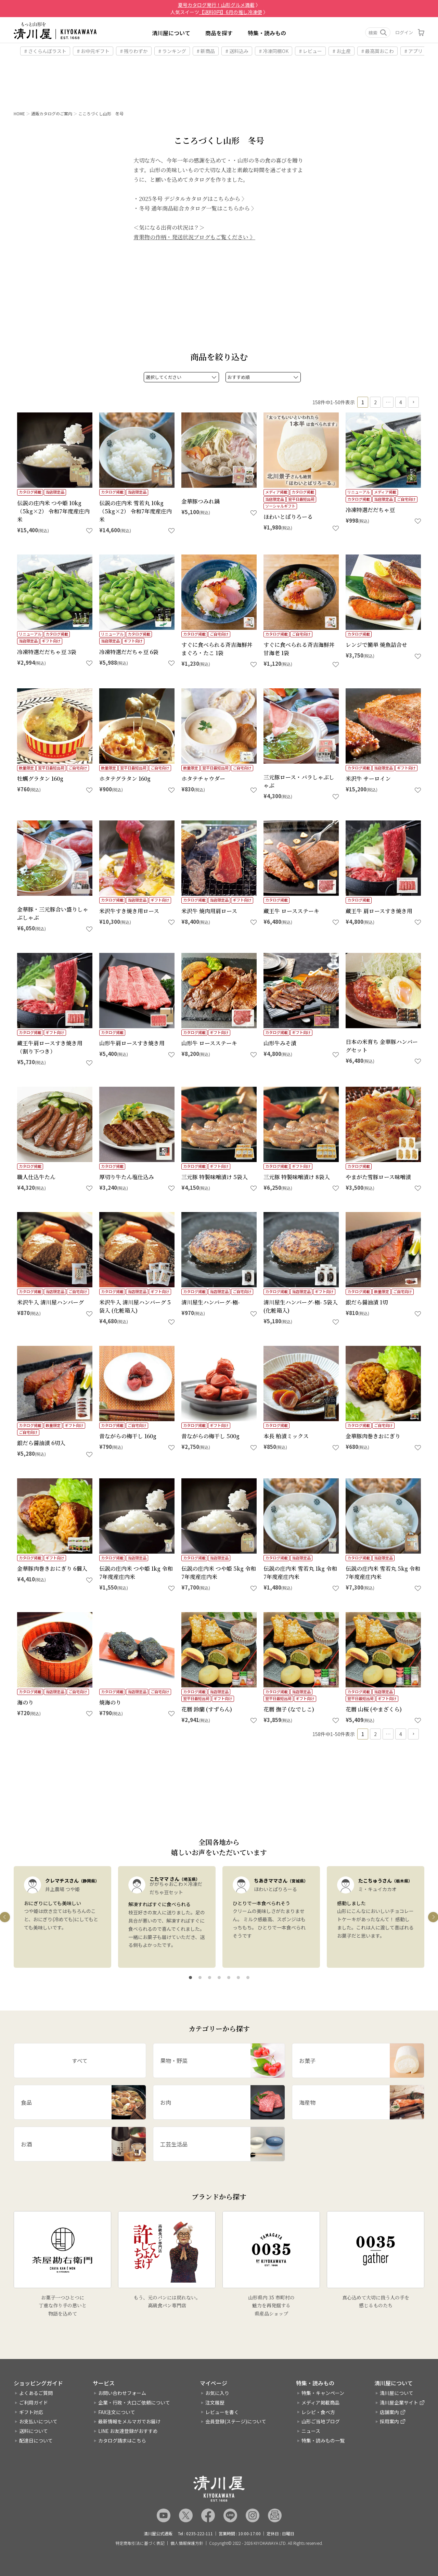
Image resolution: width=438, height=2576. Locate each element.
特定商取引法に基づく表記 (140, 2543)
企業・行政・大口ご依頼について (134, 2402)
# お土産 (342, 51)
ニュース (310, 2431)
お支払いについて (38, 2421)
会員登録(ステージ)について (235, 2421)
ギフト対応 (31, 2412)
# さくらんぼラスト (45, 51)
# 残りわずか (134, 51)
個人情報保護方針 (186, 2543)
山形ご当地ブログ (320, 2421)
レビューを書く (222, 2412)
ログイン (404, 32)
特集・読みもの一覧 (323, 2440)
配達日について (36, 2440)
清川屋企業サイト (399, 2402)
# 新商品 (206, 51)
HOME (19, 113)
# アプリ (413, 51)
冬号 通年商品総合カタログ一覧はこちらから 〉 (198, 359)
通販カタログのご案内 (51, 113)
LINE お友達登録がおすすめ (128, 2431)
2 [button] (375, 477)
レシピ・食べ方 (318, 2412)
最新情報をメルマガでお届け (129, 2421)
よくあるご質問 (36, 2392)
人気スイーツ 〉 (219, 12)
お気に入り (217, 2392)
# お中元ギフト (93, 51)
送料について (33, 2431)
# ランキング (172, 51)
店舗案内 (389, 2412)
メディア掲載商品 (320, 2402)
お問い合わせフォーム (122, 2392)
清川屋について (171, 33)
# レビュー (310, 51)
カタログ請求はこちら (122, 2440)
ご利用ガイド (33, 2402)
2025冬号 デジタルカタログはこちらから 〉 (193, 350)
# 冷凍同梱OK (273, 51)
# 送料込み (237, 51)
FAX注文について (116, 2412)
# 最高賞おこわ (377, 51)
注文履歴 (214, 2402)
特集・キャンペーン (322, 2392)
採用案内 (389, 2421)
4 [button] (400, 477)
